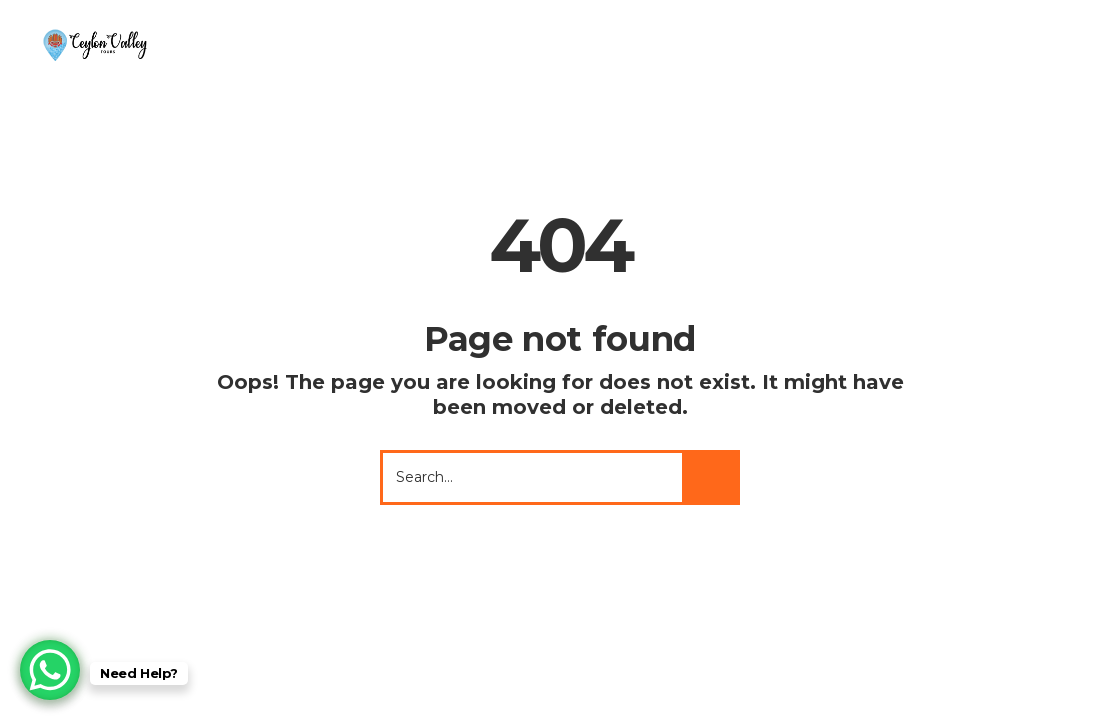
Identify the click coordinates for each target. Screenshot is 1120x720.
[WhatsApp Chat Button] (50, 670)
